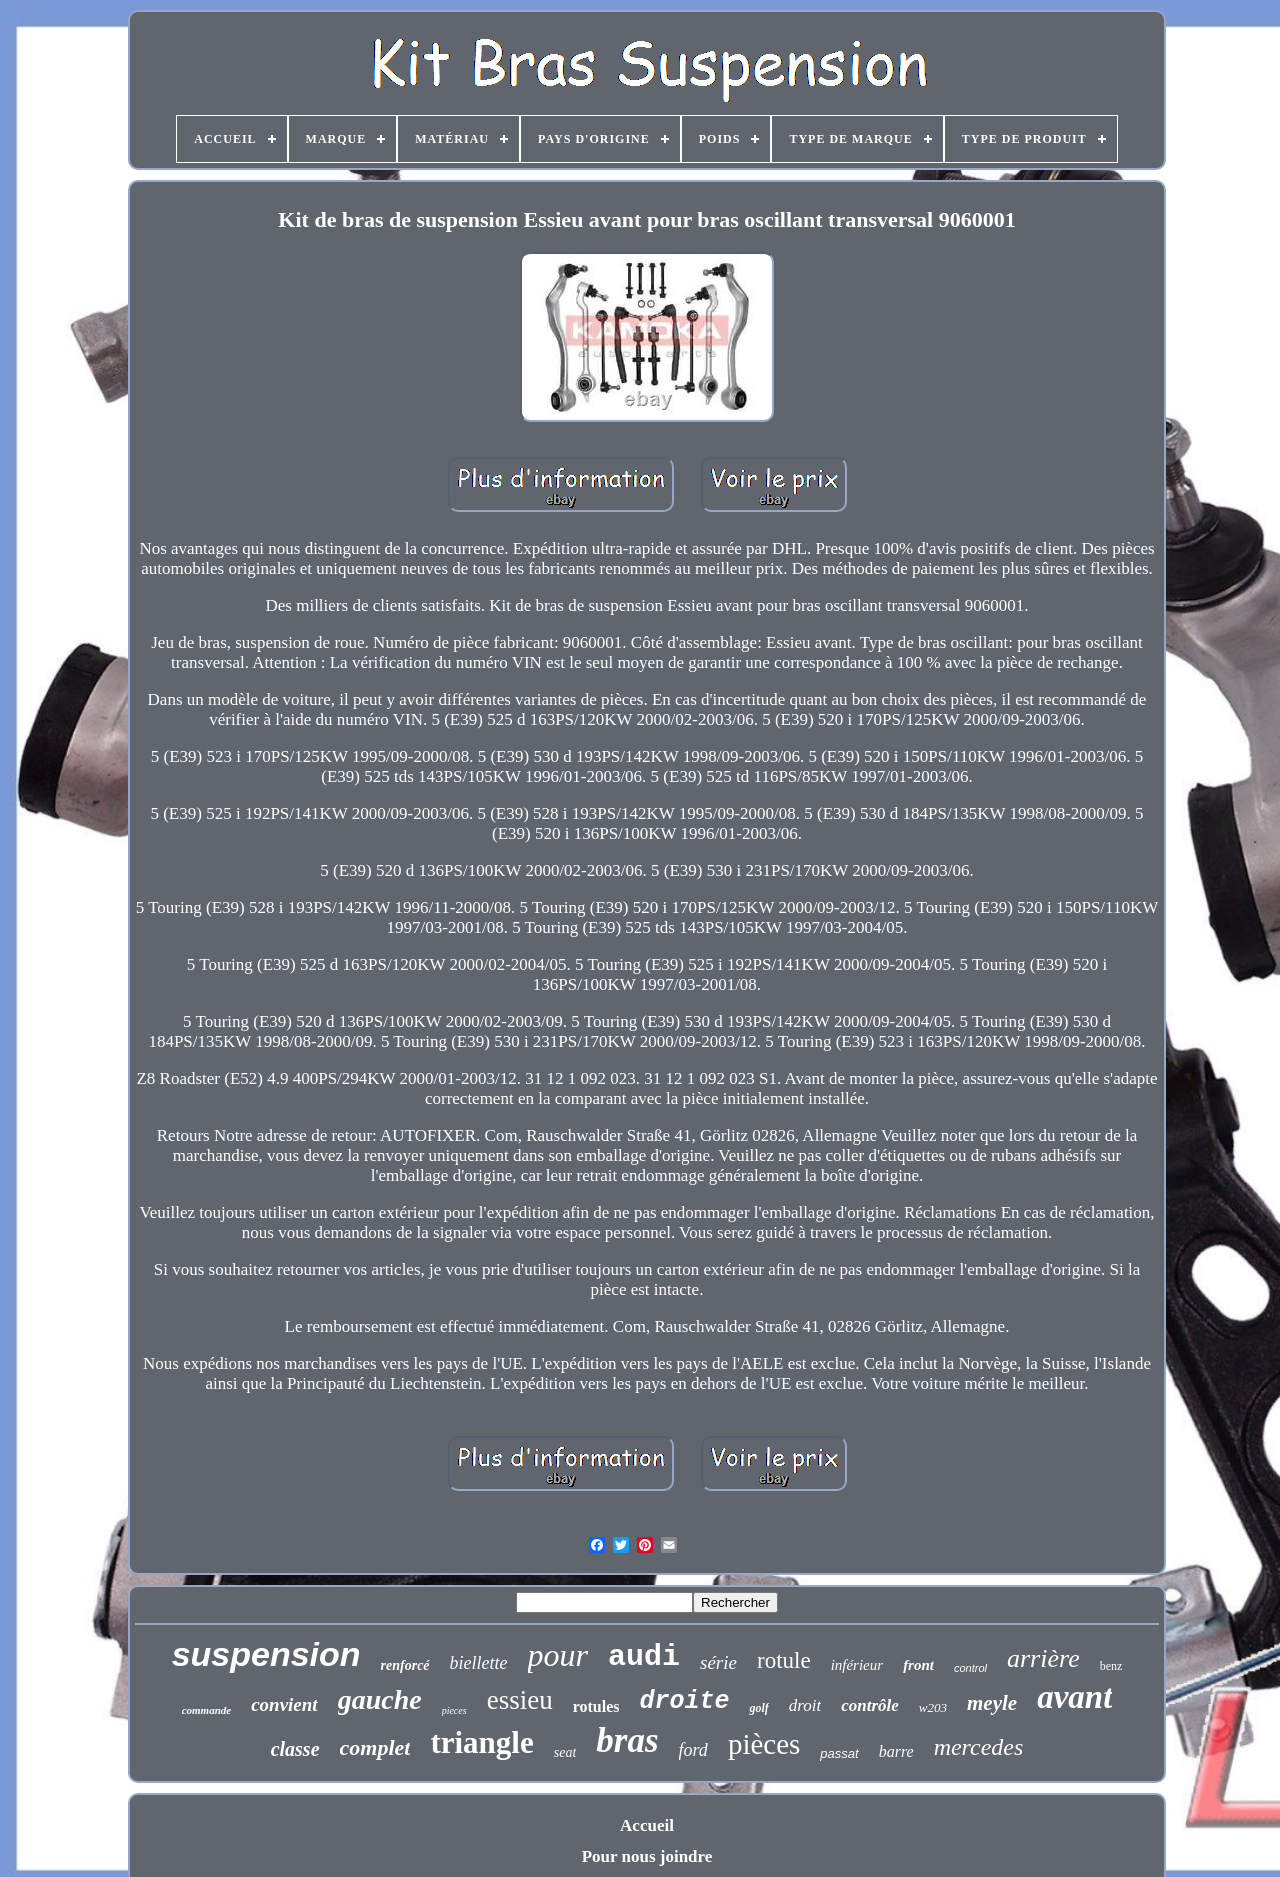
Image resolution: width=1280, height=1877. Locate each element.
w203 (933, 1707)
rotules (596, 1706)
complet (375, 1747)
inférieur (857, 1665)
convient (284, 1704)
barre (896, 1751)
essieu (520, 1700)
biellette (479, 1663)
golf (758, 1708)
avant (1074, 1697)
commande (207, 1710)
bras (627, 1740)
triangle (481, 1742)
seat (565, 1752)
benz (1111, 1666)
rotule (784, 1660)
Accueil (647, 1825)
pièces (764, 1744)
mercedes (979, 1747)
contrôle (870, 1705)
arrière (1043, 1658)
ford (693, 1750)
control (970, 1668)
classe (295, 1749)
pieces (454, 1710)
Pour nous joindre (647, 1856)
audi (644, 1657)
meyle (992, 1703)
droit (805, 1705)
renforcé (405, 1665)
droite (684, 1701)
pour (558, 1655)
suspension (266, 1654)
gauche (380, 1699)
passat (839, 1753)
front (918, 1665)
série (718, 1662)
